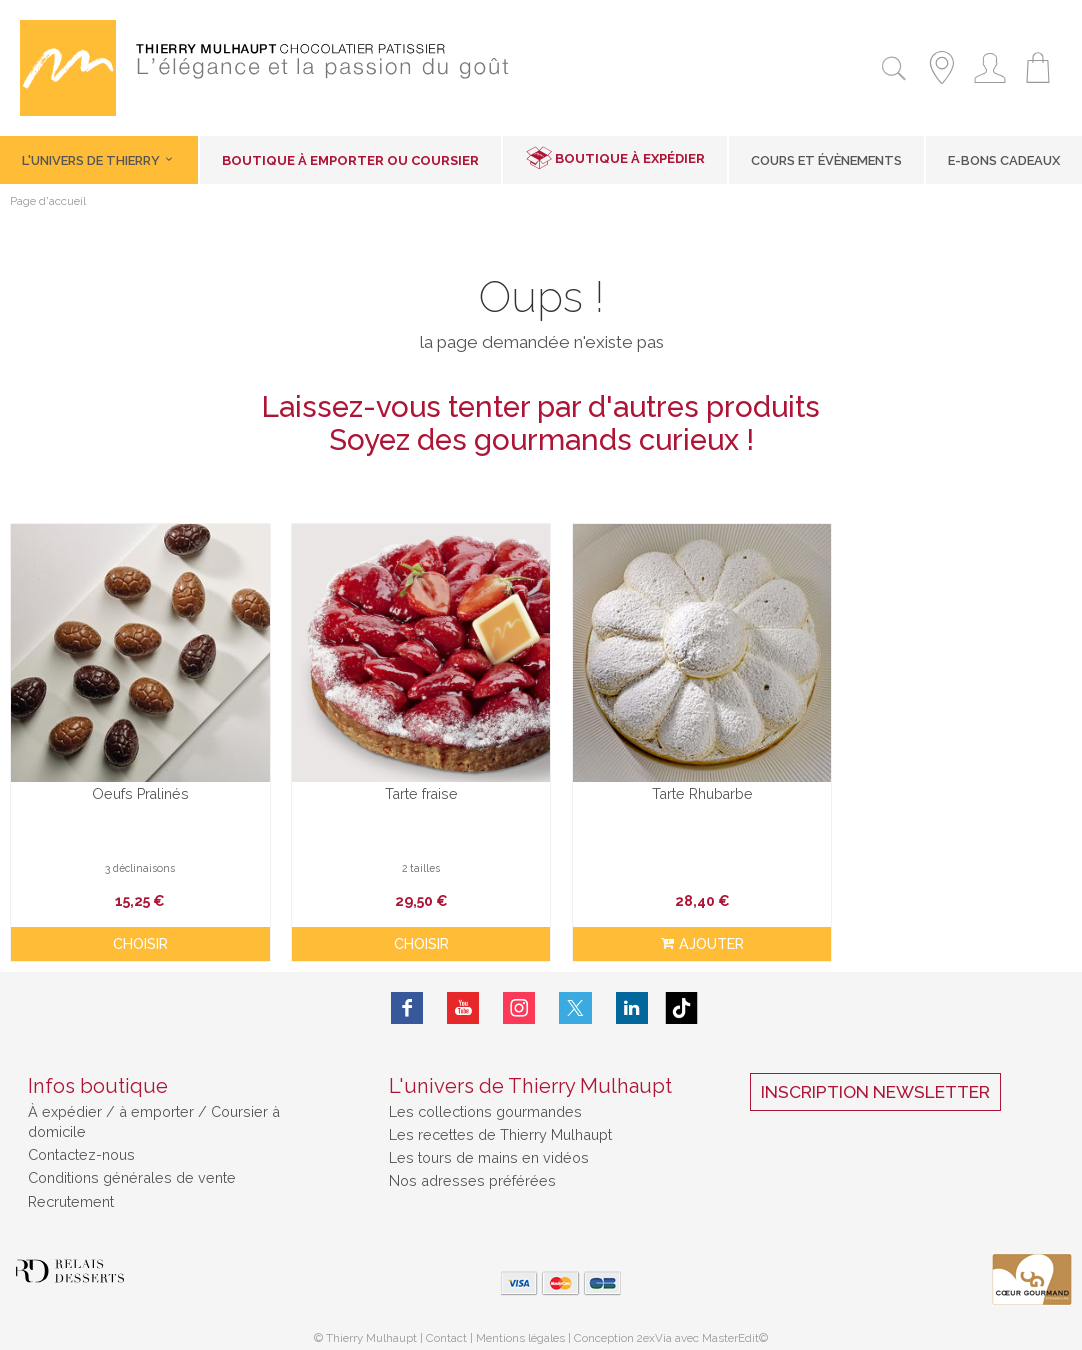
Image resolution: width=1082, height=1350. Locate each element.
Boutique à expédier (630, 158)
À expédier (67, 1100)
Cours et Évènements (826, 160)
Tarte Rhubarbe (676, 784)
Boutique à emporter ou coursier (350, 160)
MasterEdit (730, 1327)
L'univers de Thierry (99, 160)
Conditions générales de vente (132, 1167)
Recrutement (71, 1190)
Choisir (135, 934)
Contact (446, 1327)
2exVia (656, 1327)
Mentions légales (520, 1327)
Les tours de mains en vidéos (489, 1147)
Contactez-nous (81, 1144)
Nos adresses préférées (472, 1170)
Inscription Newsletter (875, 1081)
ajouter (676, 934)
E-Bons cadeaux (1004, 160)
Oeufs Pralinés (135, 784)
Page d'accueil (48, 202)
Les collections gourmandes (485, 1100)
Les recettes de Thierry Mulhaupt (500, 1124)
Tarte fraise (406, 784)
